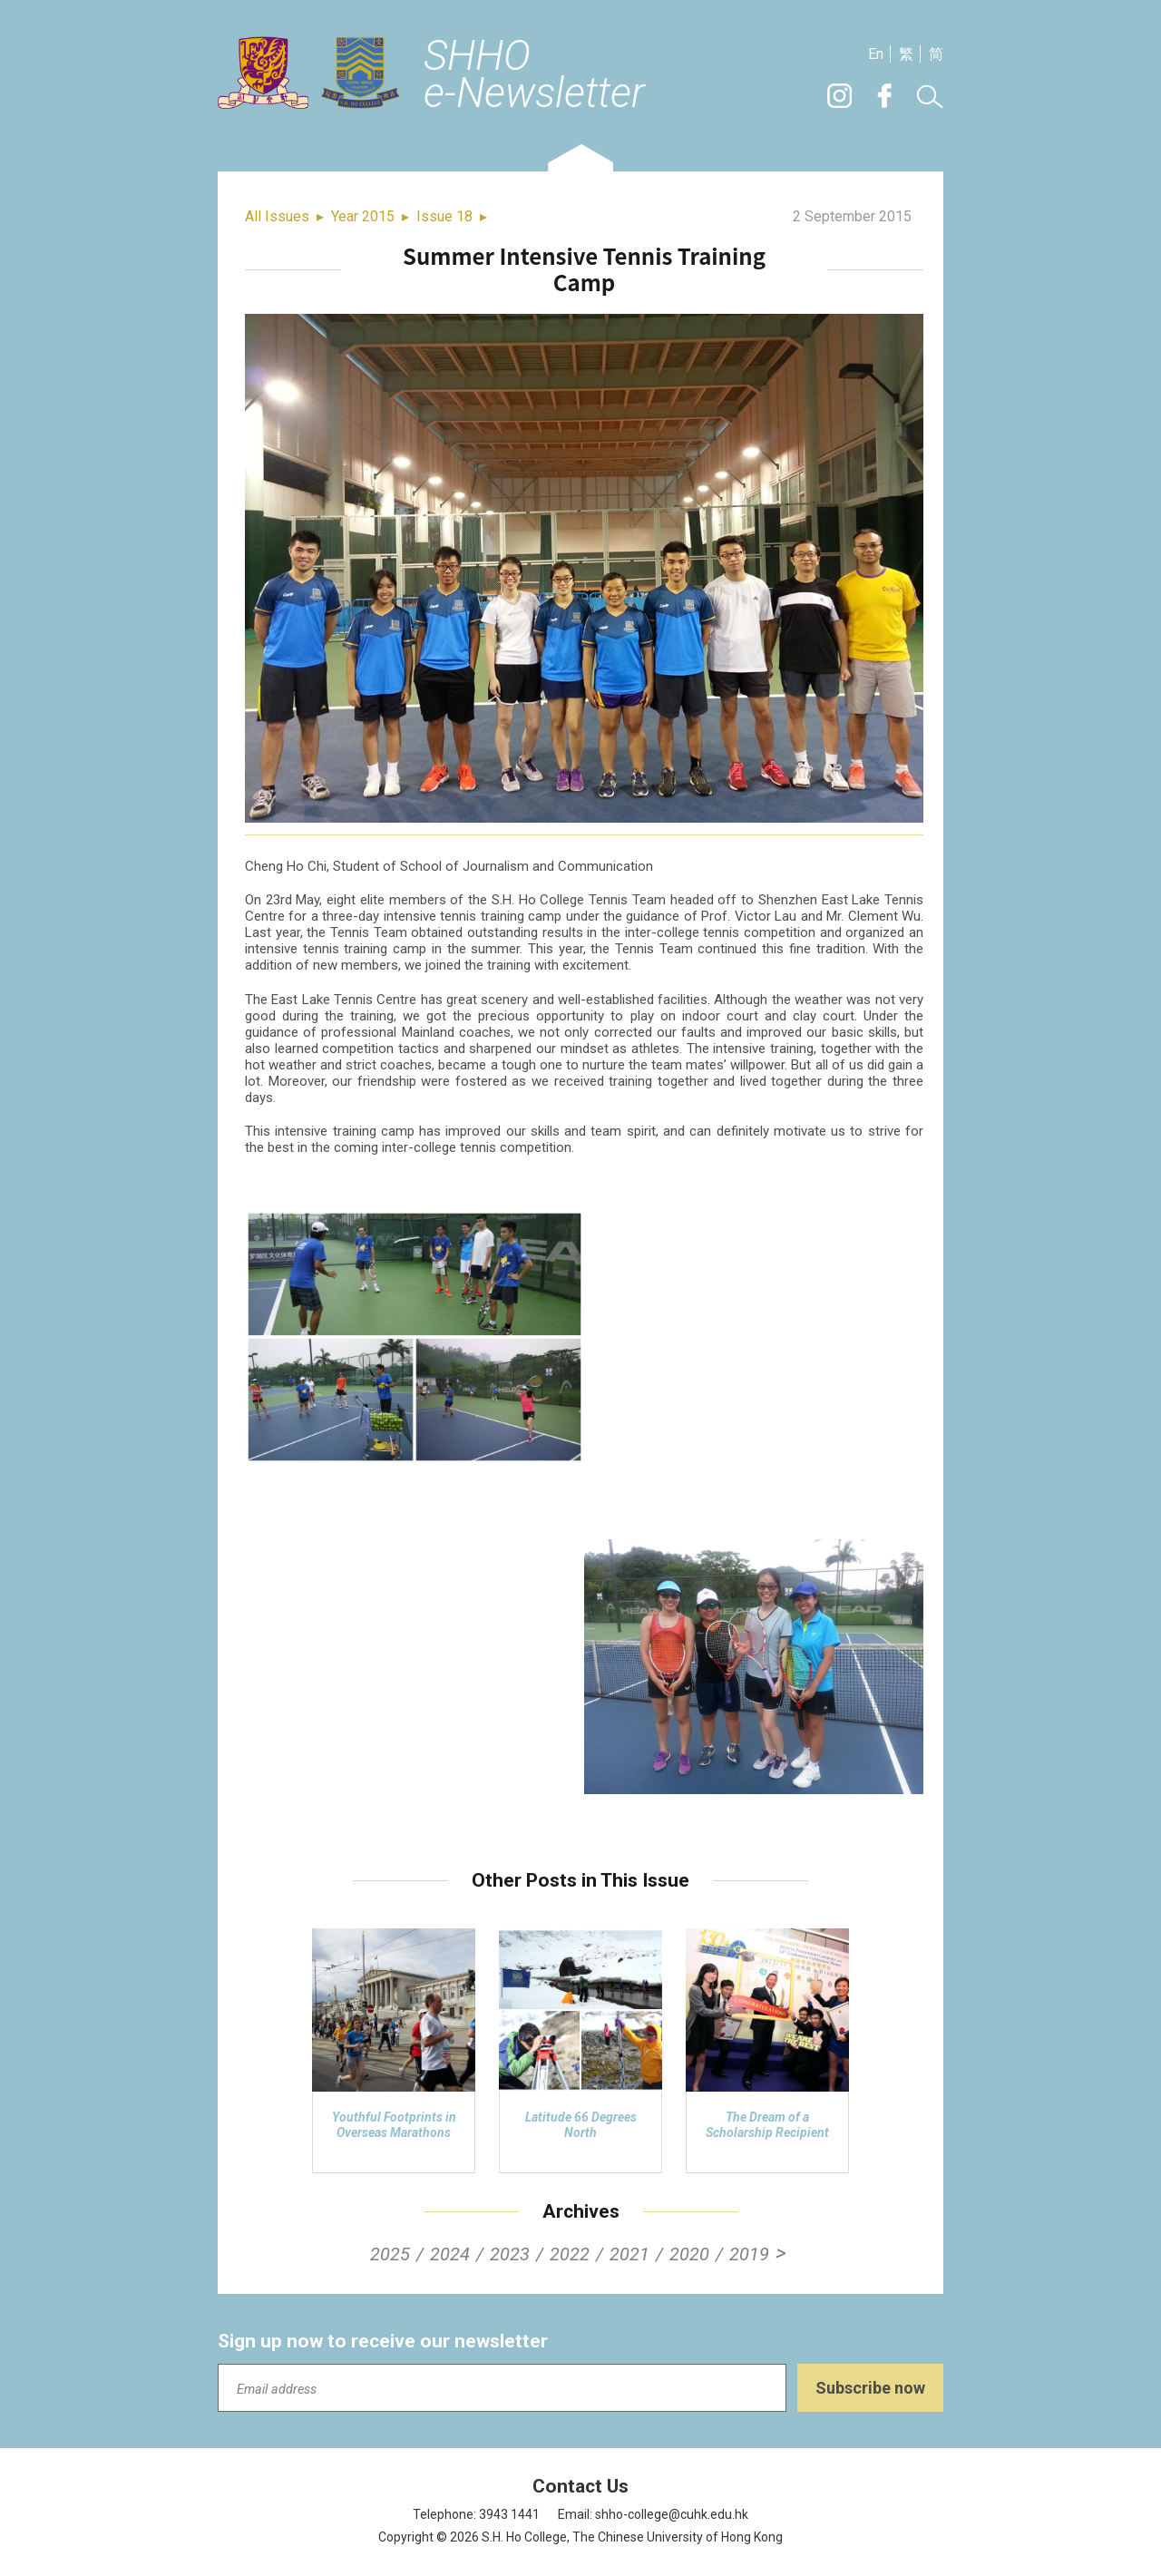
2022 (570, 2254)
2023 (510, 2254)
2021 (629, 2254)
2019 (749, 2254)
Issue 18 (444, 216)
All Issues (277, 216)
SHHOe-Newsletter (534, 75)
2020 (689, 2254)
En (875, 54)
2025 (390, 2254)
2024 (450, 2254)
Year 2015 (363, 216)
